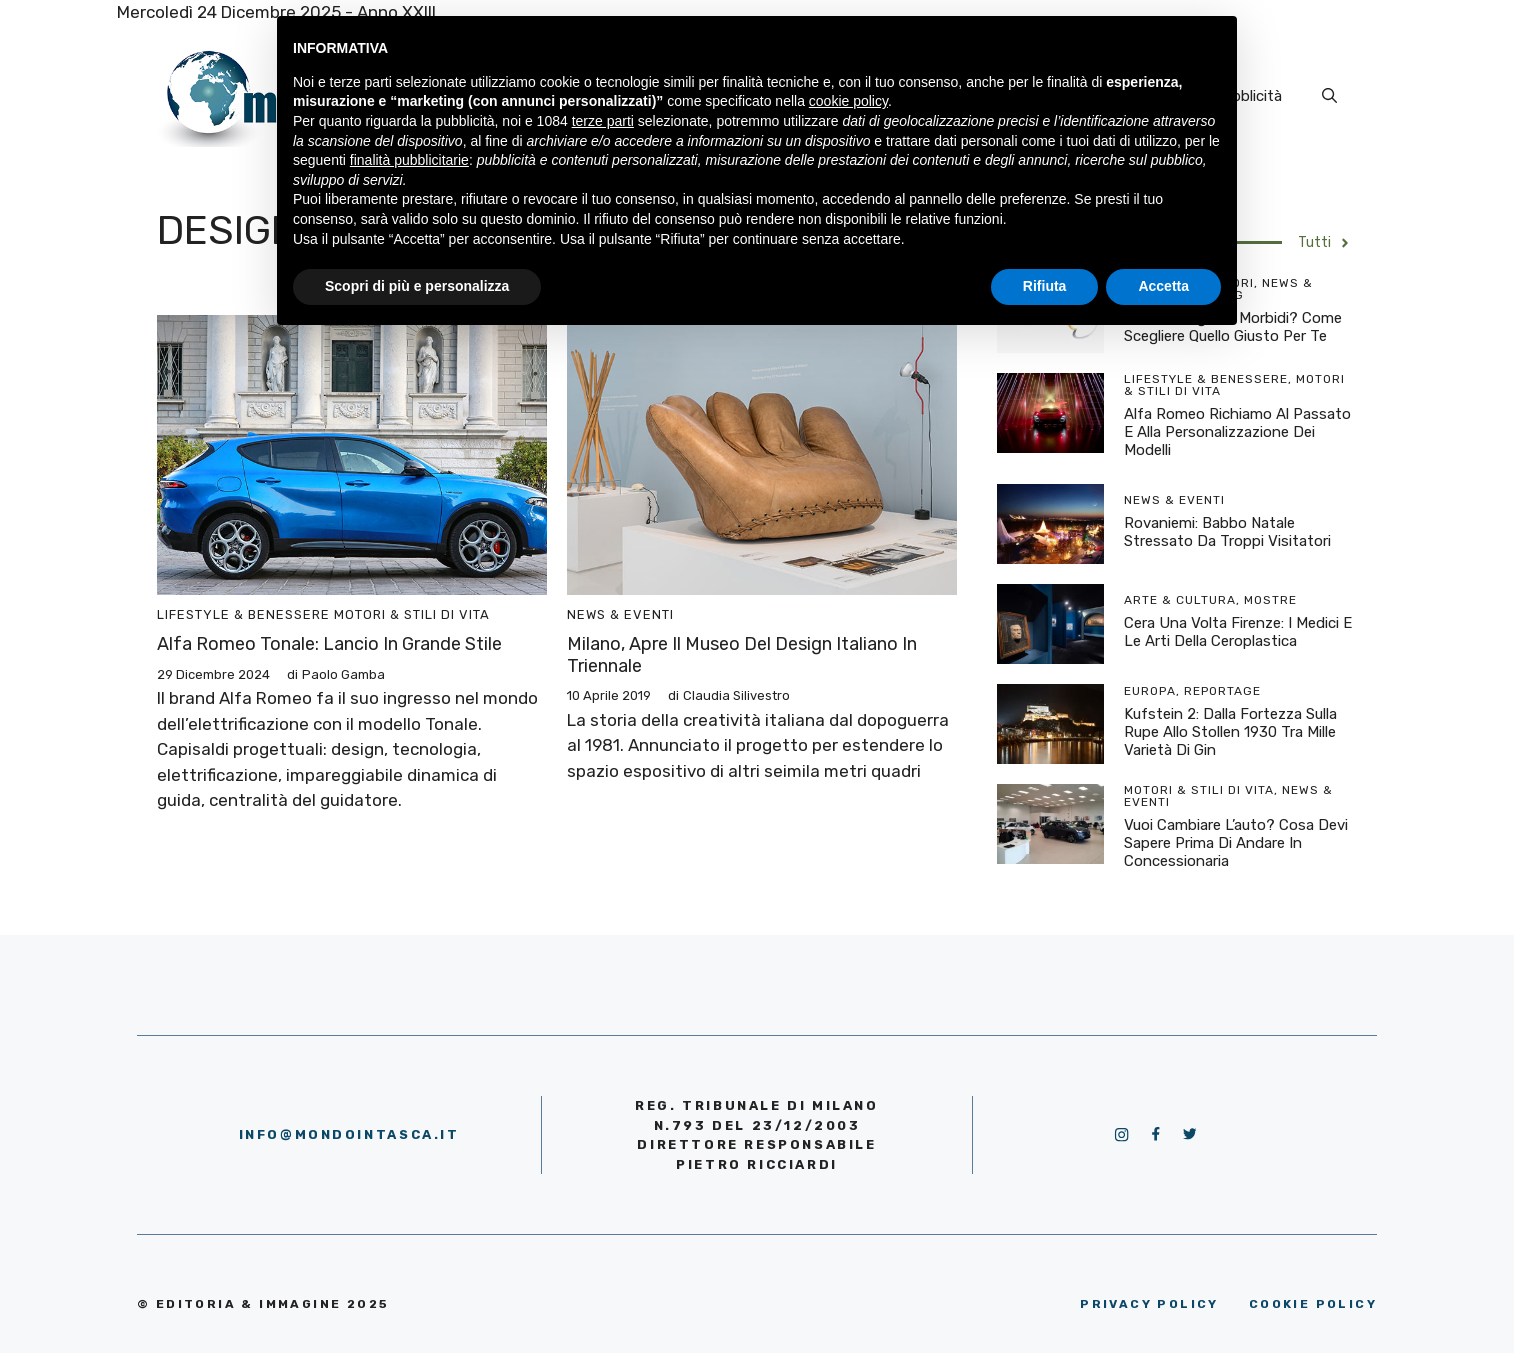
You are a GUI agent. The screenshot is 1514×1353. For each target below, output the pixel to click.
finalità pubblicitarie (409, 160)
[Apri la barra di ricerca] (1329, 96)
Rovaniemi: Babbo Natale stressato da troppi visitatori (1227, 532)
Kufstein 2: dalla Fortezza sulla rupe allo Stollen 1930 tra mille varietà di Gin (1230, 732)
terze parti (603, 121)
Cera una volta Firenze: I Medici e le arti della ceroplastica (1238, 632)
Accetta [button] (1163, 286)
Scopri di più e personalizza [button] (417, 286)
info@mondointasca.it (349, 1134)
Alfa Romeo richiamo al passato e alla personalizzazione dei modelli (1237, 432)
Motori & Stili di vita (412, 614)
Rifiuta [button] (1045, 286)
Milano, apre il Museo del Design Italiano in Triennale (742, 655)
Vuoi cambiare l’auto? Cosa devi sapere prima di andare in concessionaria (1236, 843)
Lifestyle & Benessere (243, 614)
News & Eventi (620, 614)
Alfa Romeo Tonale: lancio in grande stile (329, 644)
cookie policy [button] (848, 101)
